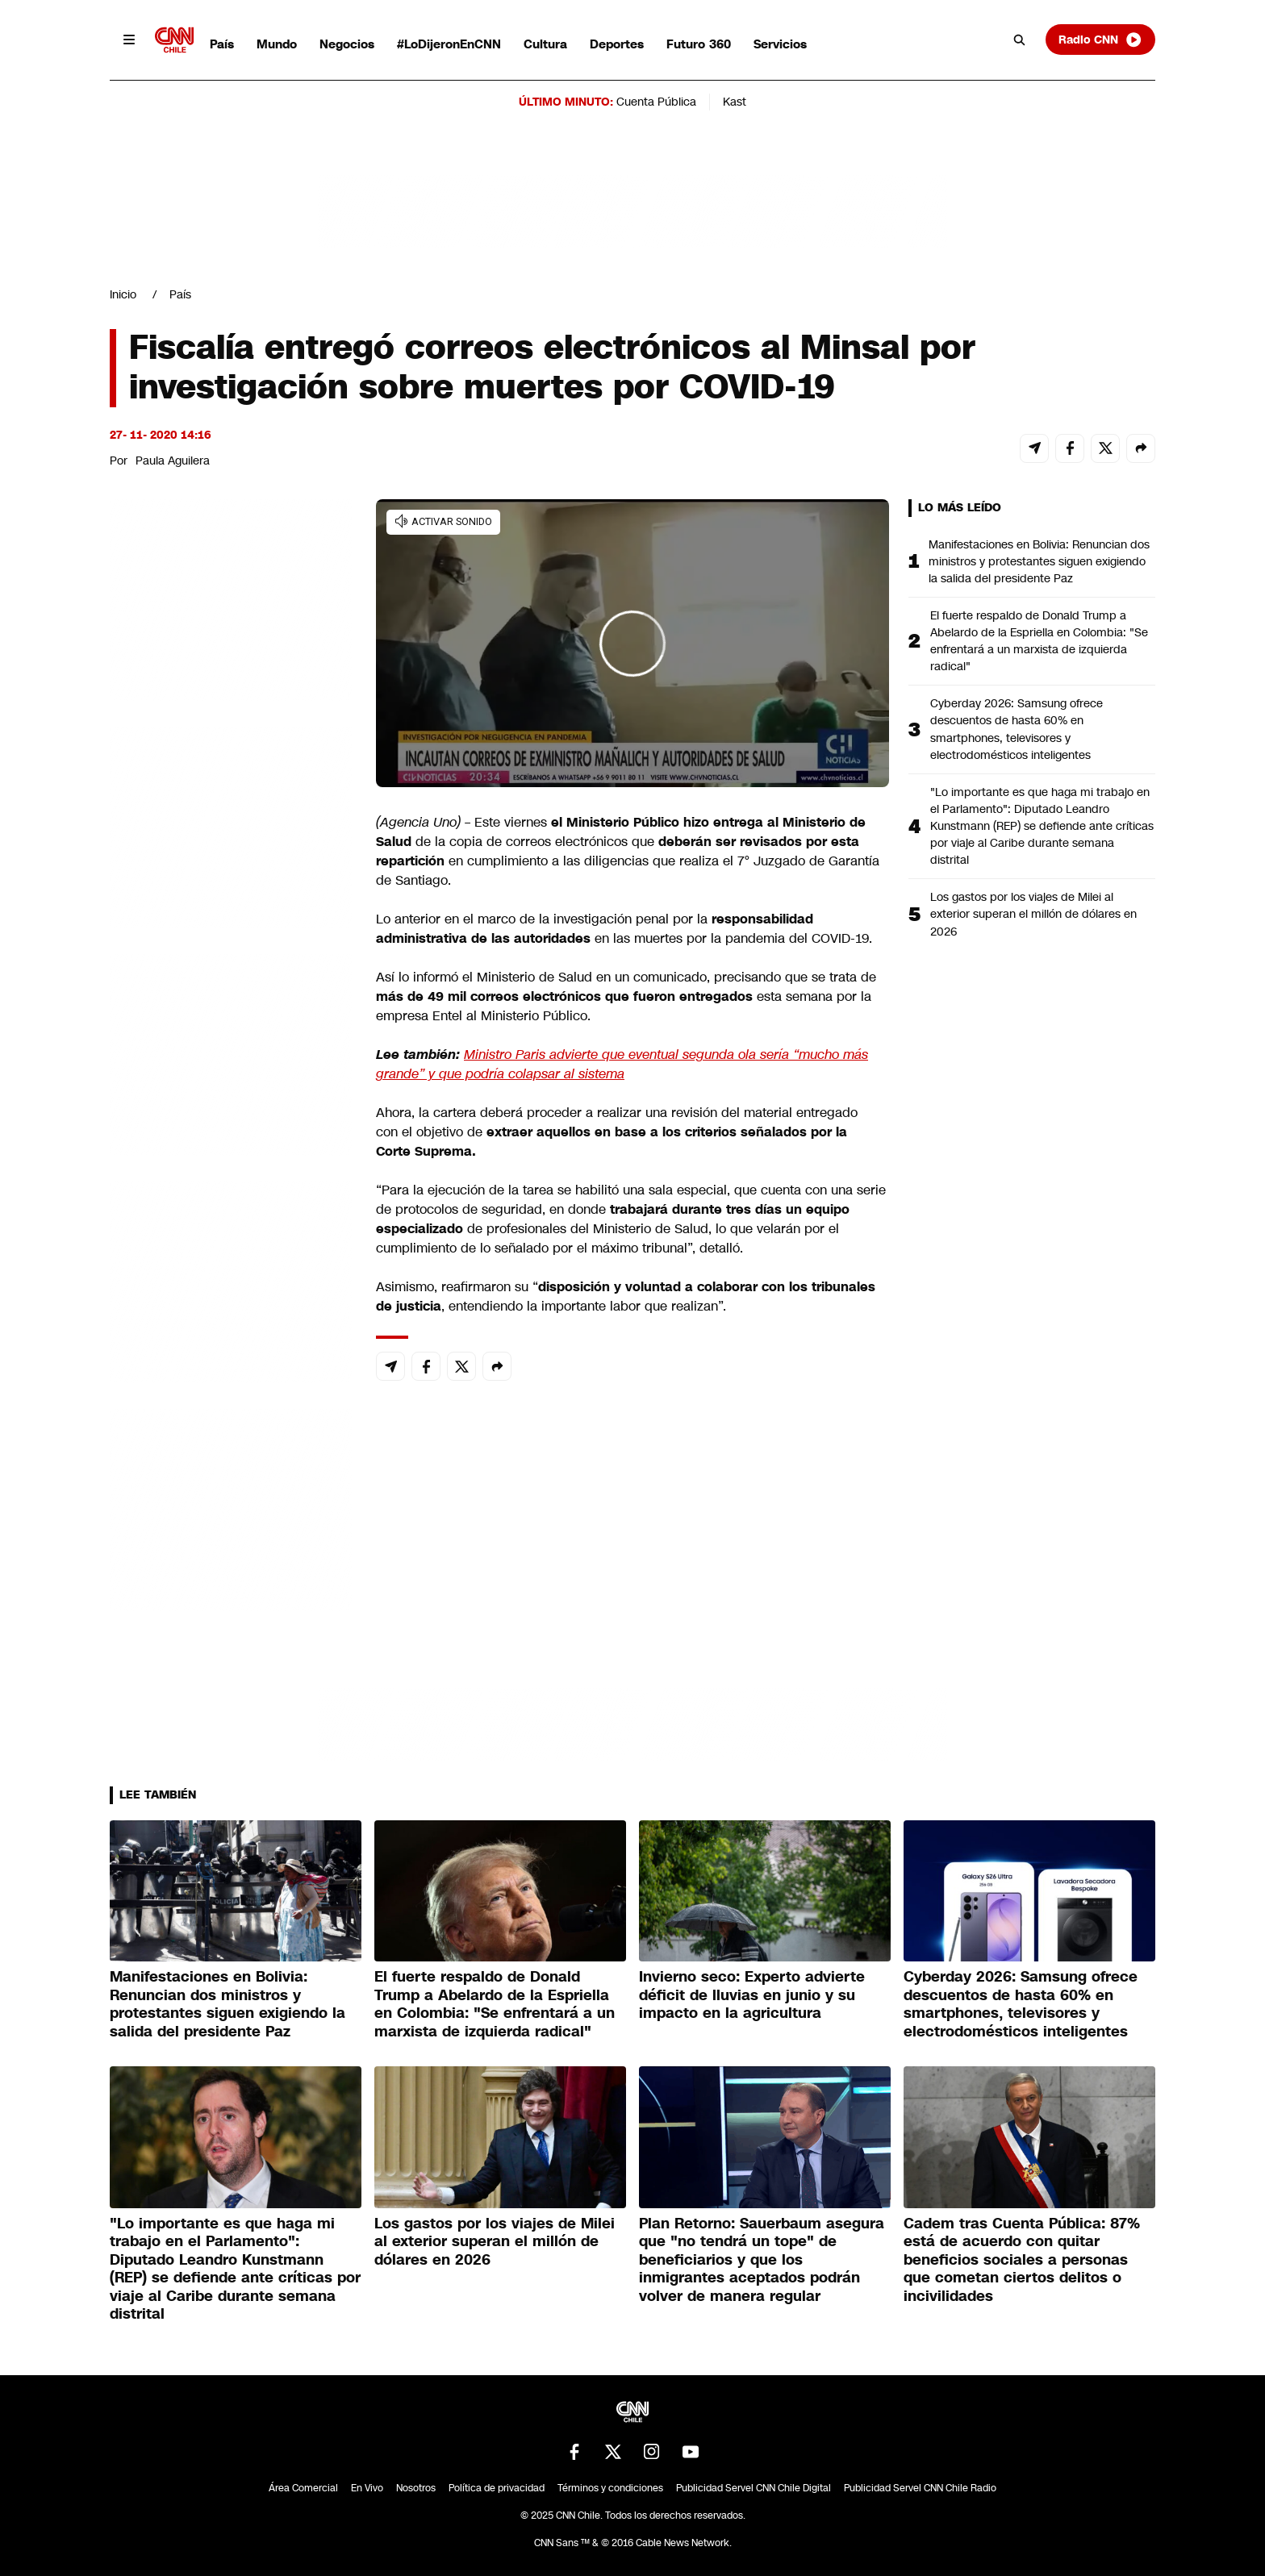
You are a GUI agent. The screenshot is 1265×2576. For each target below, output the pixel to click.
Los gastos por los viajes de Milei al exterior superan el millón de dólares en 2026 (1033, 914)
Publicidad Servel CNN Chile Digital (753, 2488)
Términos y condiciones (610, 2488)
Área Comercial (303, 2488)
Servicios (780, 43)
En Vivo (367, 2488)
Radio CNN (1100, 39)
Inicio (123, 294)
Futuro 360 (698, 43)
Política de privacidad (497, 2488)
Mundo (277, 43)
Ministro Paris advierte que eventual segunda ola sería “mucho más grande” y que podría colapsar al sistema (622, 1064)
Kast (734, 102)
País (222, 43)
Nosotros (416, 2488)
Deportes (617, 43)
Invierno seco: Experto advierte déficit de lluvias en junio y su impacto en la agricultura (752, 1995)
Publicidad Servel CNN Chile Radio (920, 2488)
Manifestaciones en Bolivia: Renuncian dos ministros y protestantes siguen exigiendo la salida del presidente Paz (1039, 561)
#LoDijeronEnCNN (449, 43)
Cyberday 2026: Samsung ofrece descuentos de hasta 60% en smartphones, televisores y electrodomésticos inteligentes (1016, 728)
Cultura (545, 43)
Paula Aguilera (173, 460)
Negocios (346, 43)
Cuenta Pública (656, 102)
